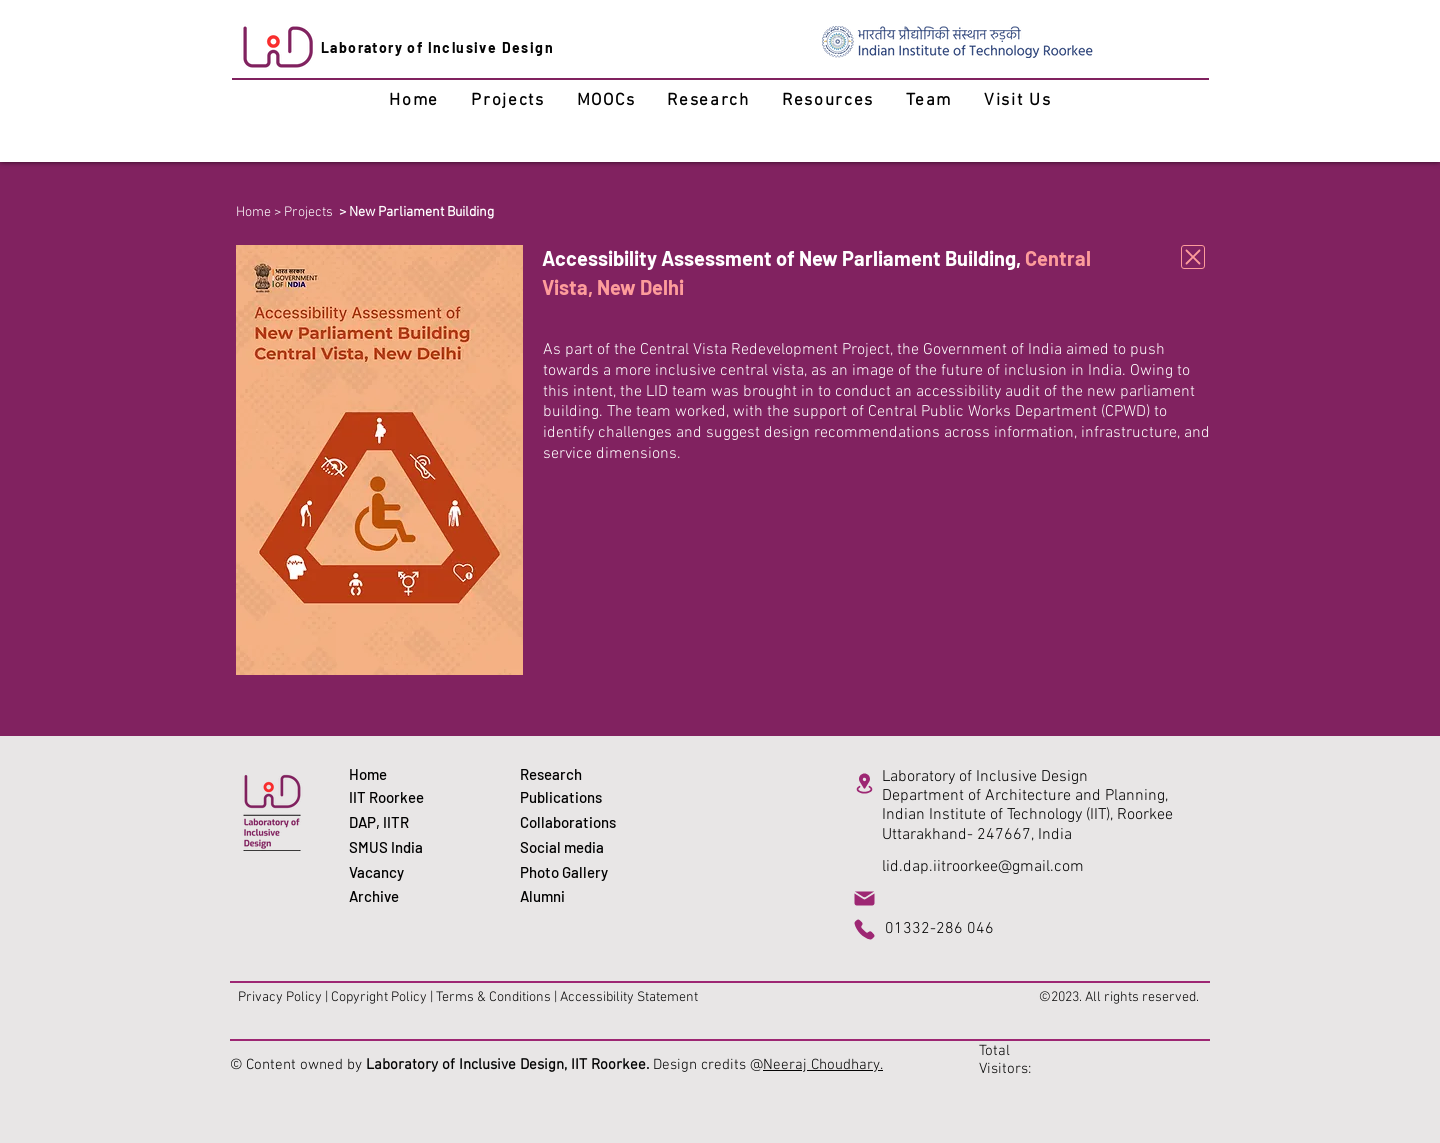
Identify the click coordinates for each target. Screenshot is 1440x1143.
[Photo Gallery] (571, 872)
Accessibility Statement (629, 997)
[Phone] (864, 929)
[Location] (864, 783)
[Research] (571, 774)
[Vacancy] (400, 872)
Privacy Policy (280, 997)
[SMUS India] (400, 847)
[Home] (400, 774)
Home (253, 212)
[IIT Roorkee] (400, 797)
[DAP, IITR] (400, 822)
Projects (308, 212)
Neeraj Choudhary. (823, 1065)
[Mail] (864, 898)
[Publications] (571, 797)
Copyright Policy (379, 997)
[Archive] (400, 896)
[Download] (1193, 257)
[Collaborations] (571, 822)
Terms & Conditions (493, 997)
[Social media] (571, 847)
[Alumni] (571, 896)
